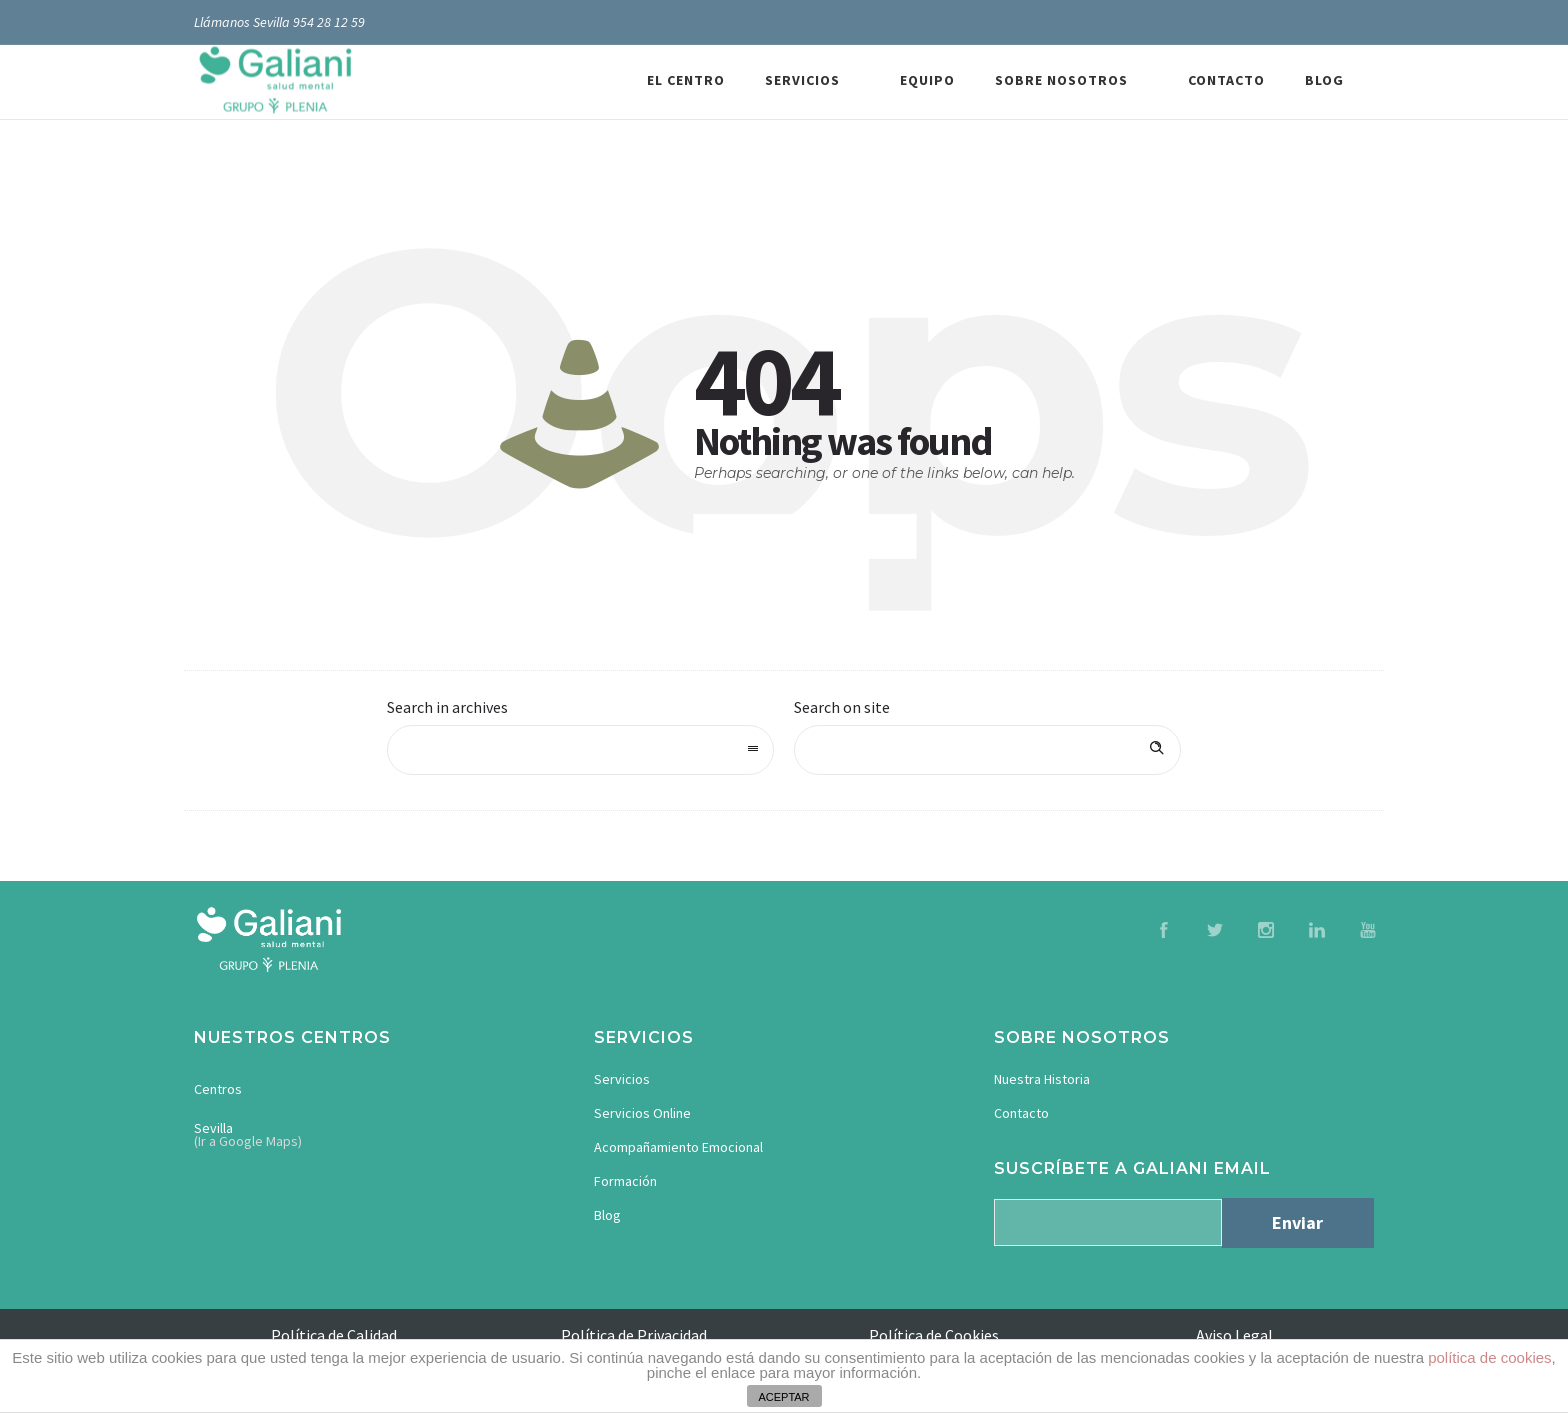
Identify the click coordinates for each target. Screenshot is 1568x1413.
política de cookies (1489, 1357)
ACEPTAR (783, 1397)
